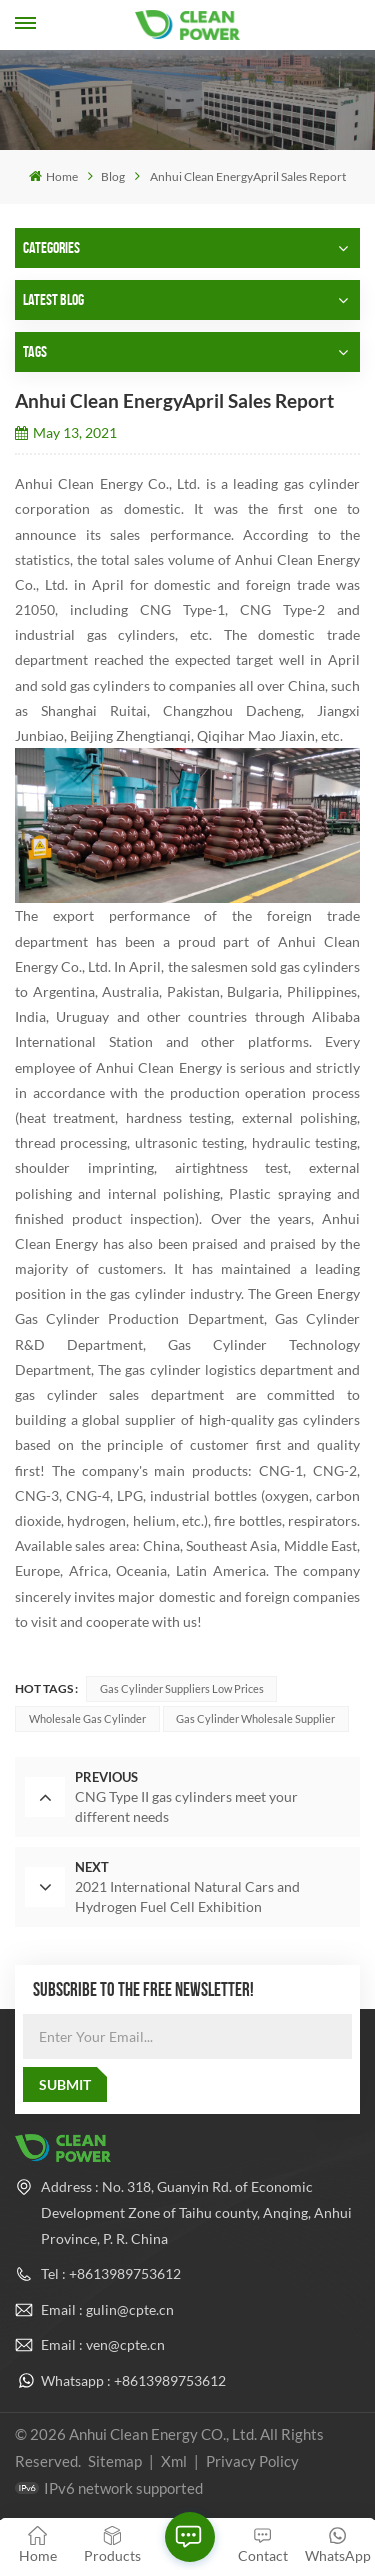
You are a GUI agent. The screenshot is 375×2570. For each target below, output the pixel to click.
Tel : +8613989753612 (111, 2273)
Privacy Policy (252, 2461)
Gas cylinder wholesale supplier (255, 1718)
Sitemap (115, 2461)
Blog (113, 176)
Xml (174, 2461)
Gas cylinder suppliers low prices (182, 1688)
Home (53, 176)
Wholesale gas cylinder (87, 1718)
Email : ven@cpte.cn (103, 2344)
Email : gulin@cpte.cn (107, 2309)
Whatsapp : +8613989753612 (133, 2380)
